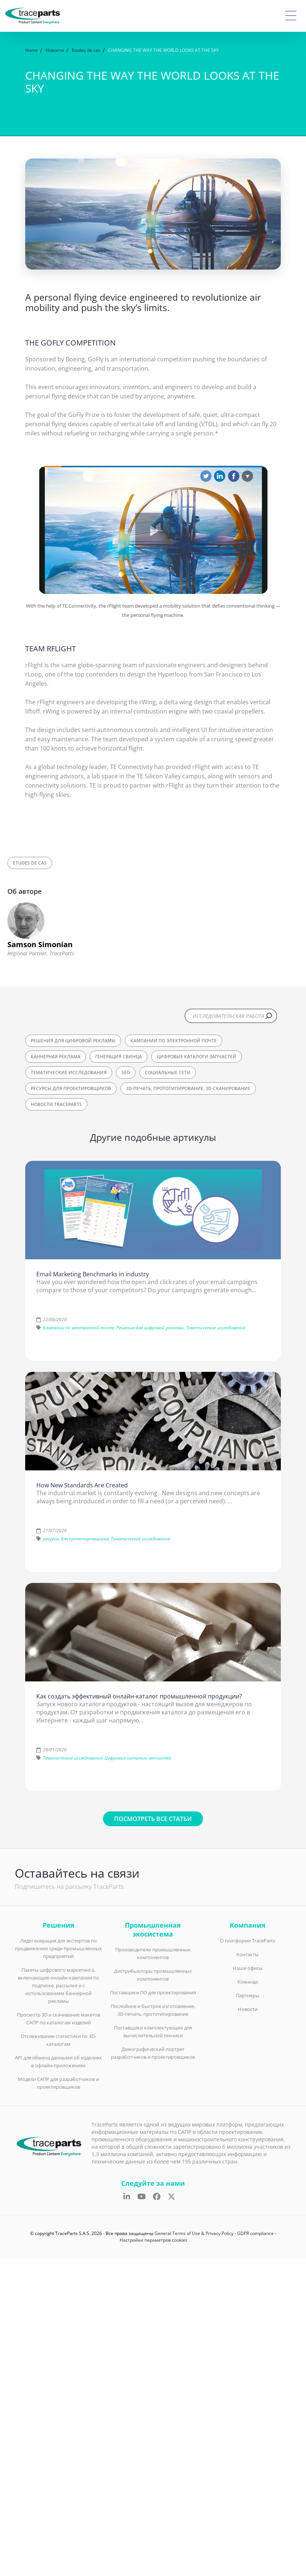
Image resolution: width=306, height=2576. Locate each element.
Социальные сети (167, 1072)
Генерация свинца (118, 1056)
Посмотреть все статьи (153, 1819)
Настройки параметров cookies (153, 2240)
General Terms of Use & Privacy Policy (193, 2233)
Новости (247, 2009)
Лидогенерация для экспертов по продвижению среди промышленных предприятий (58, 1948)
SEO (126, 1072)
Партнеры (247, 1995)
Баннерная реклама (55, 1056)
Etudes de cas (30, 863)
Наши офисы (248, 1968)
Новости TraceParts (56, 1104)
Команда (247, 1981)
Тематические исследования (69, 1072)
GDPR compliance (255, 2233)
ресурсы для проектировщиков (71, 1088)
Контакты (247, 1954)
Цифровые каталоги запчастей (196, 1056)
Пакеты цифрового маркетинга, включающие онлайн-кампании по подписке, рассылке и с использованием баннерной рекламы (58, 1985)
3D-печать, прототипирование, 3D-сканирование (188, 1088)
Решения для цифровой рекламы (73, 1041)
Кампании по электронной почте (173, 1041)
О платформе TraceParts (247, 1940)
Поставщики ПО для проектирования (153, 1992)
